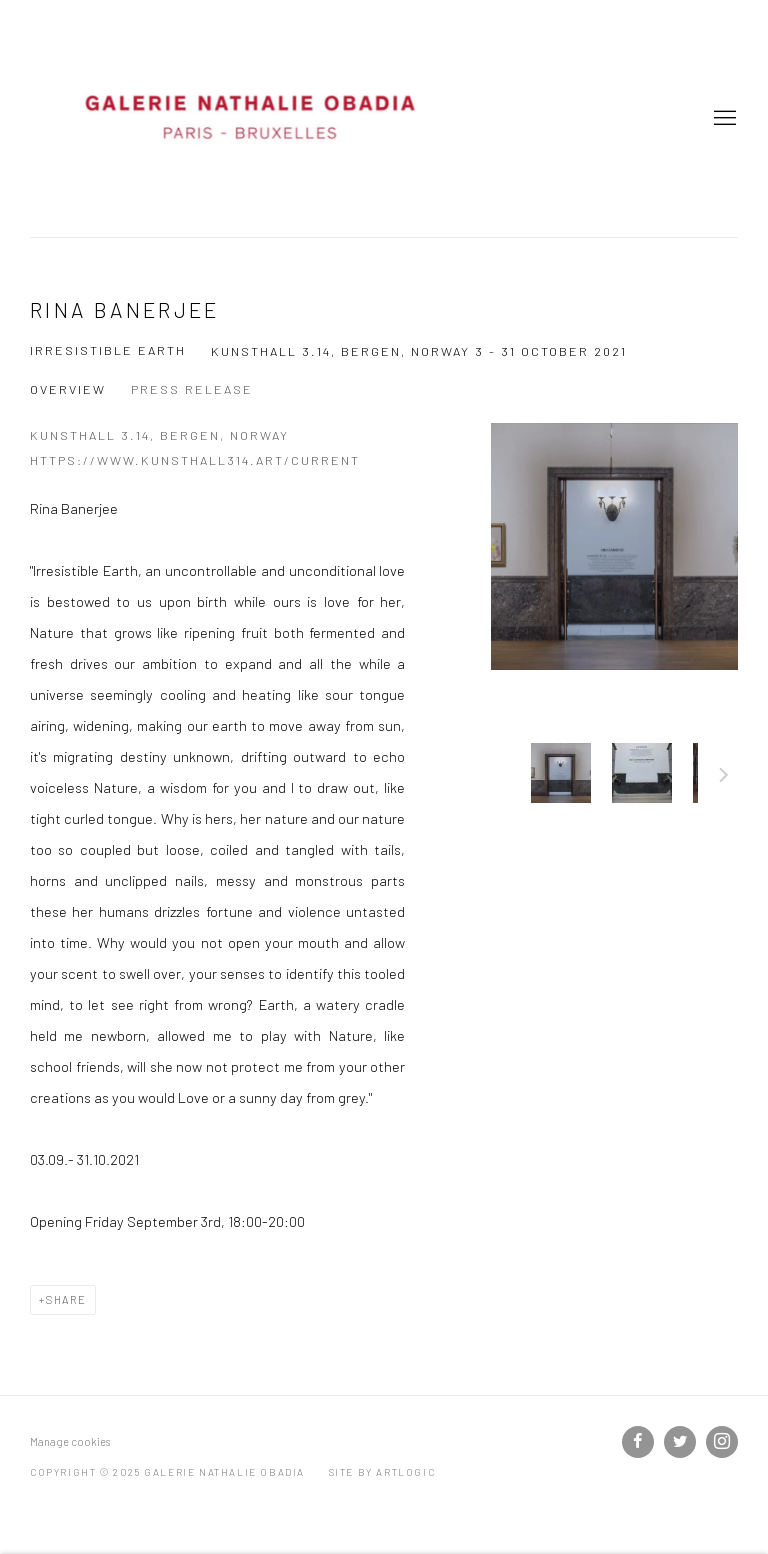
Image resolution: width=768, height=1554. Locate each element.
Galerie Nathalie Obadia (250, 118)
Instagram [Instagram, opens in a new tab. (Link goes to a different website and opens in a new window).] (722, 1442)
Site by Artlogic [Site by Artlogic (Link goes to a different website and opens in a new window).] (382, 1472)
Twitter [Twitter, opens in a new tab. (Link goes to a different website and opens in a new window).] (680, 1442)
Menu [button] (723, 119)
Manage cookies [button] (70, 1441)
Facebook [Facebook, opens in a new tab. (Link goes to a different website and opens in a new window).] (638, 1442)
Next (724, 778)
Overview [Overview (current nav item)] (68, 389)
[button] (561, 773)
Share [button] (66, 1299)
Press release (192, 389)
